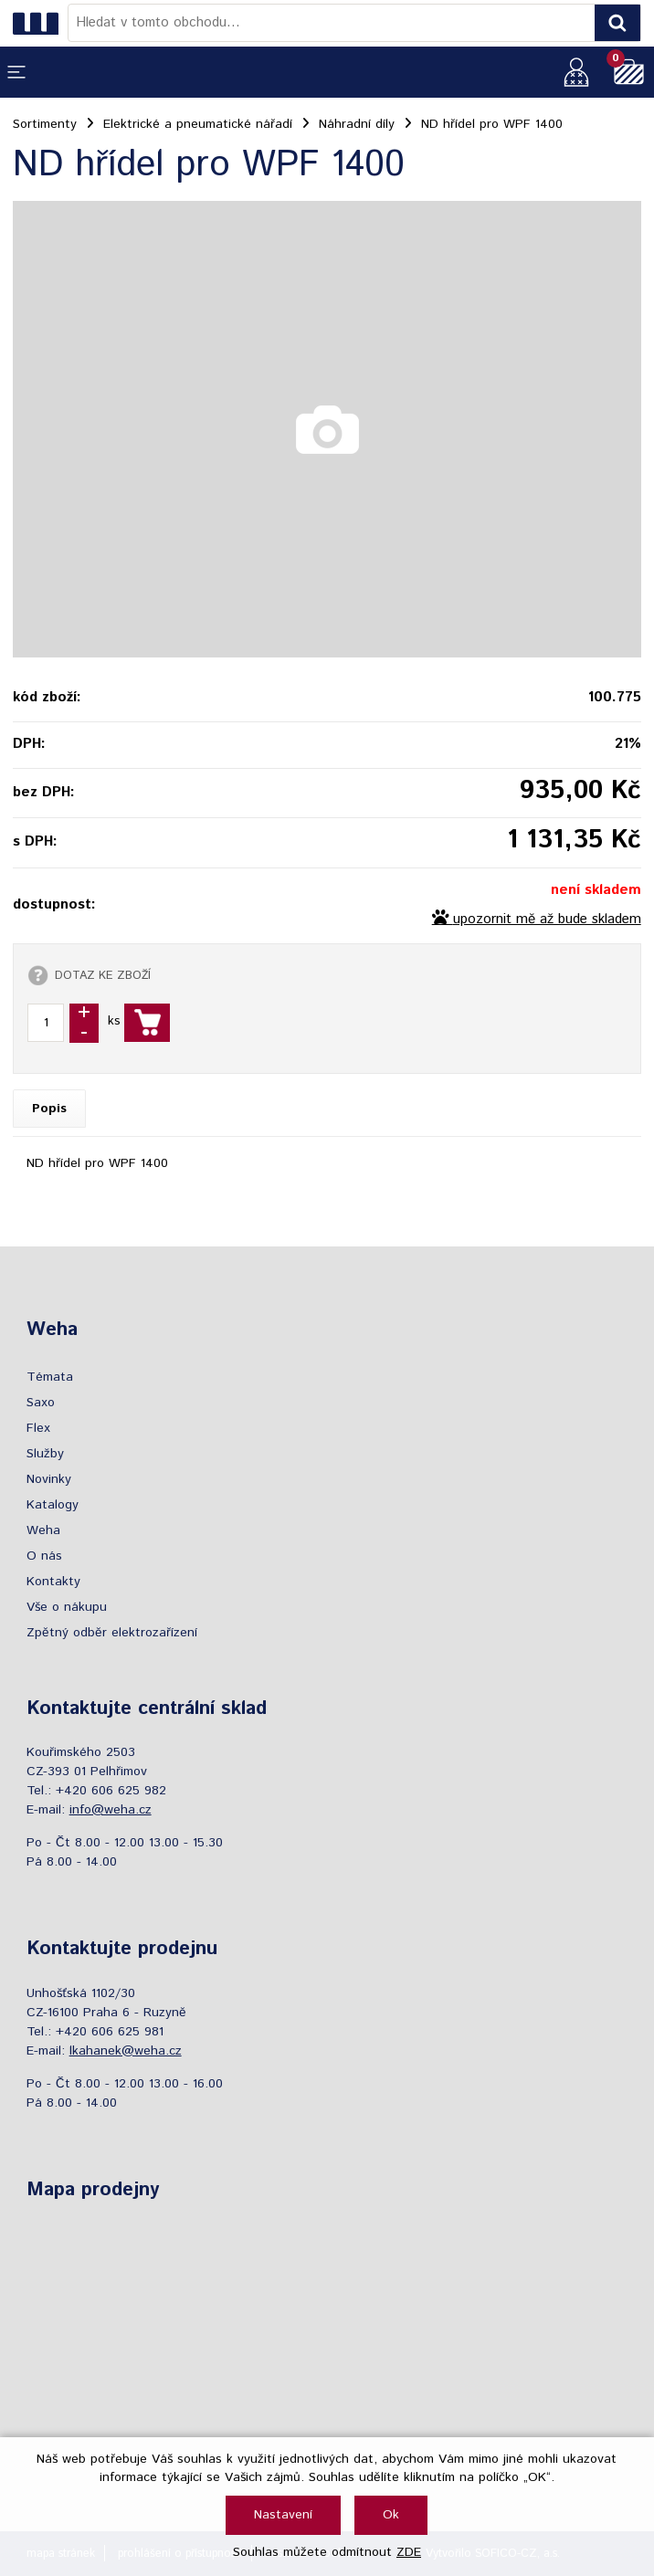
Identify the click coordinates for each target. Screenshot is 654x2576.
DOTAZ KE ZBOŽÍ (103, 975)
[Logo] (40, 23)
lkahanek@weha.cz (125, 2051)
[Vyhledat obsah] (617, 23)
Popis (49, 1108)
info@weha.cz (110, 1810)
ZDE (408, 2552)
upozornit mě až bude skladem (547, 919)
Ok (391, 2515)
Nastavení (283, 2515)
